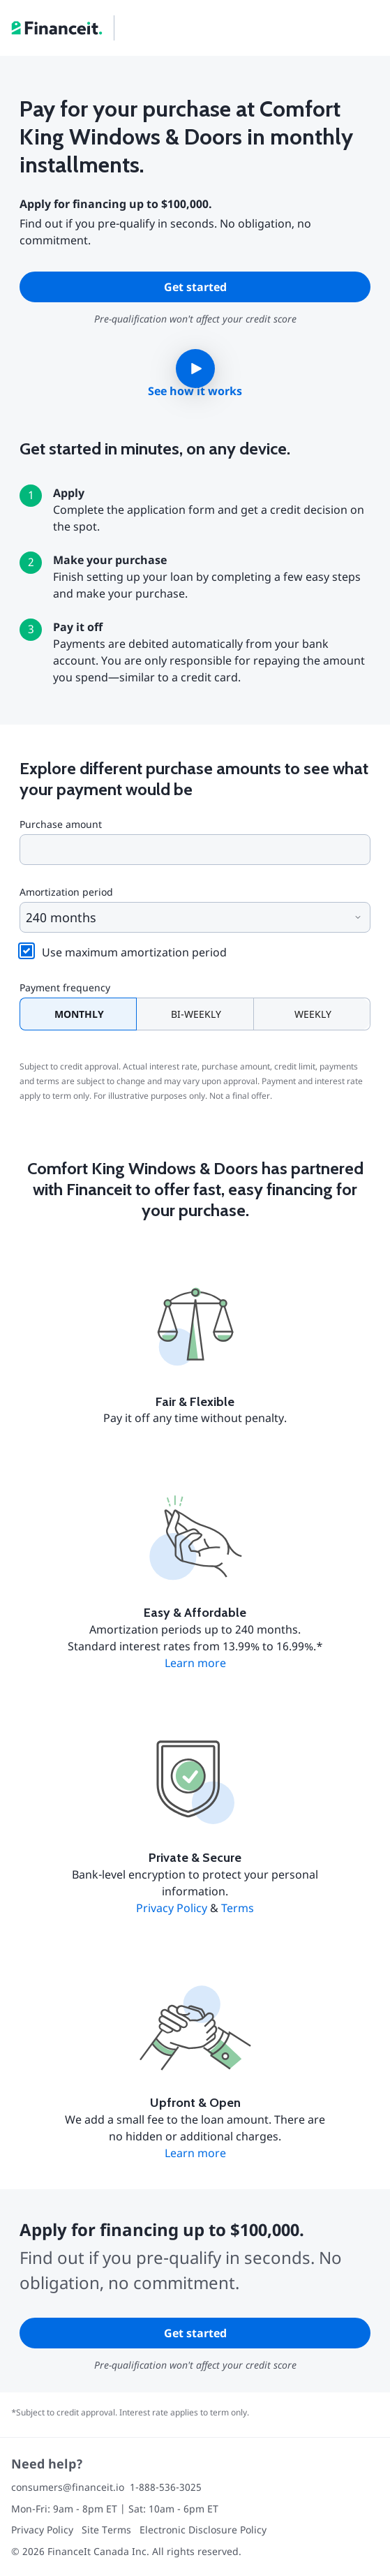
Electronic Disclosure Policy (203, 2529)
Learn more (195, 1663)
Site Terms (106, 2529)
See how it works (195, 391)
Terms (237, 1908)
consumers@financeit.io (67, 2487)
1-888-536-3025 (166, 2487)
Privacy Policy (171, 1908)
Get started (195, 287)
